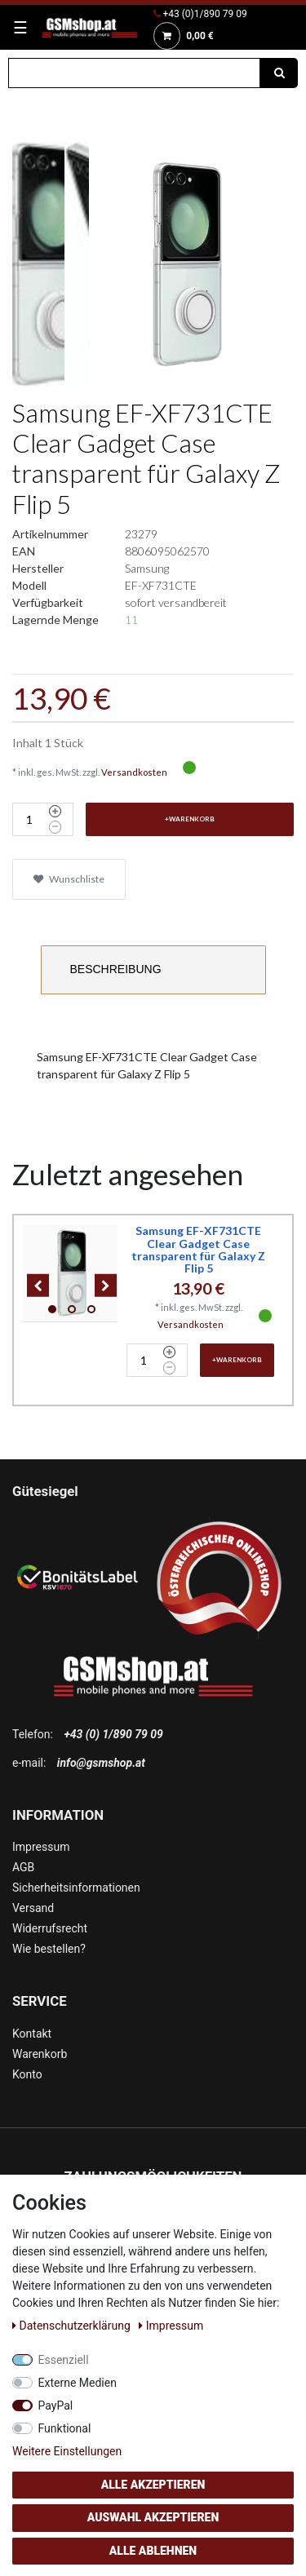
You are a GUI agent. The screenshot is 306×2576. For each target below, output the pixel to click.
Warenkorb (39, 2053)
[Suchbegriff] (134, 73)
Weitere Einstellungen (67, 2451)
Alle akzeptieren (153, 2484)
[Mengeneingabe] (28, 819)
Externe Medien (77, 2382)
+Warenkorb (190, 819)
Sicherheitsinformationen (76, 1887)
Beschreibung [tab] (116, 969)
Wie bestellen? (49, 1948)
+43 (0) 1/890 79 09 (113, 1734)
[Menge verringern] (55, 827)
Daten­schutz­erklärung (72, 2325)
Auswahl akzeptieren (153, 2517)
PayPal (55, 2405)
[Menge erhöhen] (55, 811)
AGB (23, 1867)
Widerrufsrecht (49, 1928)
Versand (33, 1907)
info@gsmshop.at (101, 1762)
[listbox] (72, 1272)
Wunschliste (68, 879)
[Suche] (279, 73)
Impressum (40, 1846)
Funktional (64, 2428)
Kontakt (31, 2033)
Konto (27, 2074)
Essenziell (63, 2359)
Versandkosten (134, 772)
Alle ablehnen (153, 2550)
